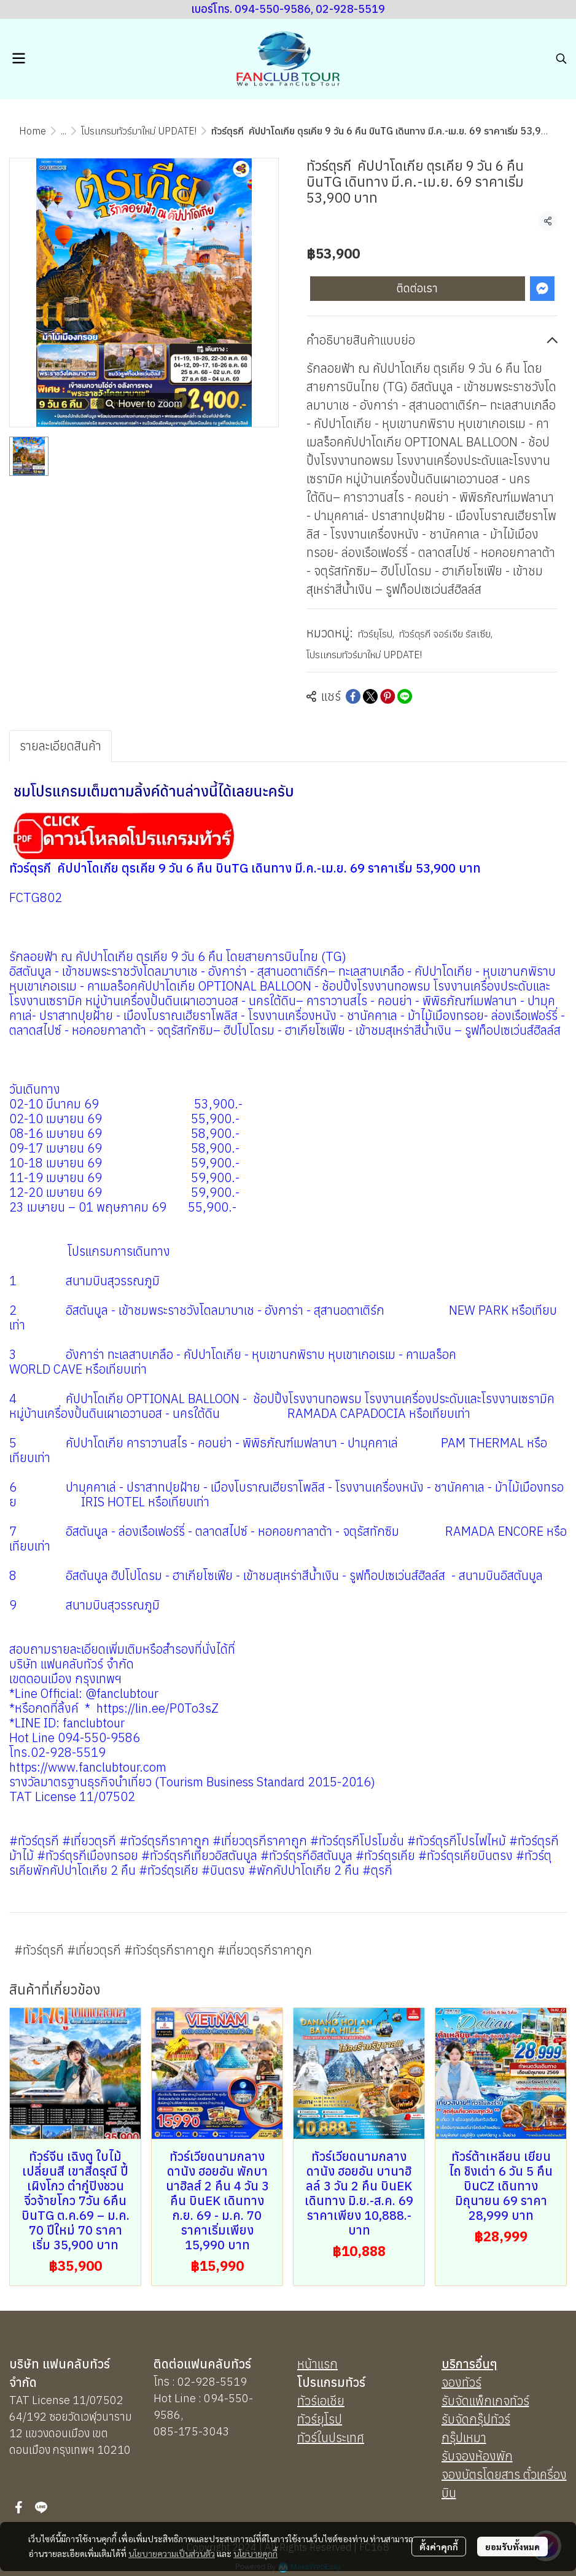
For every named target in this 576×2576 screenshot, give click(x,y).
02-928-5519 (212, 2382)
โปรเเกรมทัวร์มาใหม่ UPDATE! (139, 131)
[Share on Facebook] (353, 696)
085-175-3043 (192, 2431)
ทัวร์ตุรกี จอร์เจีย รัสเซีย (445, 634)
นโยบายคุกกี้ (255, 2553)
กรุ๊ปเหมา (464, 2437)
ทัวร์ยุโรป (376, 634)
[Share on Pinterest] (387, 696)
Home (32, 131)
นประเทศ (342, 2437)
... (63, 131)
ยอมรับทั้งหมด (512, 2546)
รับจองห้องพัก (477, 2456)
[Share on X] (370, 696)
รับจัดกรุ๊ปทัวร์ (476, 2419)
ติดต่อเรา (417, 288)
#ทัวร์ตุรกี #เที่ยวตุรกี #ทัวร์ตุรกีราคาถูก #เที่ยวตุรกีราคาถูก (163, 1950)
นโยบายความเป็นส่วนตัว (171, 2553)
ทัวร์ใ (309, 2437)
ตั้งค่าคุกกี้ (438, 2546)
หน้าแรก (317, 2364)
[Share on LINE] (404, 696)
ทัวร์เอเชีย (320, 2400)
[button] (561, 58)
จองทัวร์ (461, 2382)
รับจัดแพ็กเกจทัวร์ (485, 2400)
